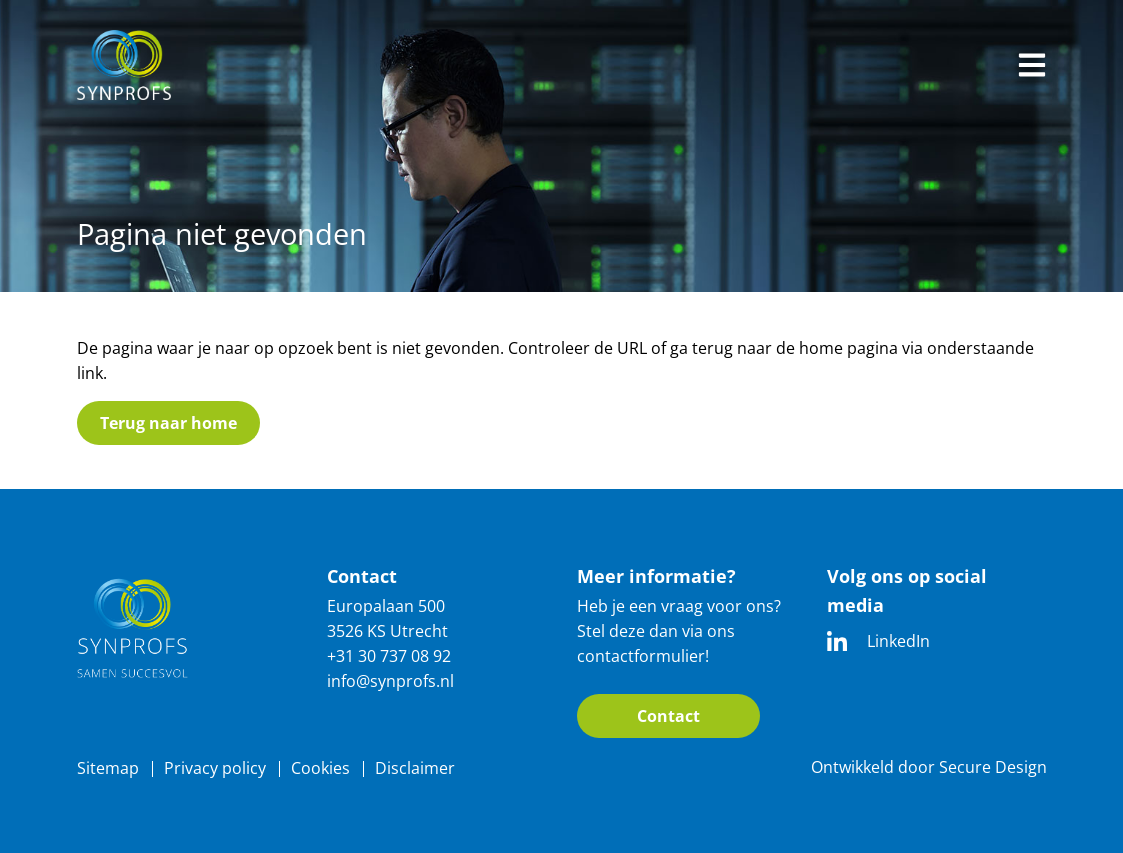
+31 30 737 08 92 (389, 656)
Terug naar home (168, 423)
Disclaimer (415, 768)
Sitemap (108, 768)
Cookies (320, 768)
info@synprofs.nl (390, 681)
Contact (668, 716)
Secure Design (993, 767)
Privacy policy (215, 768)
